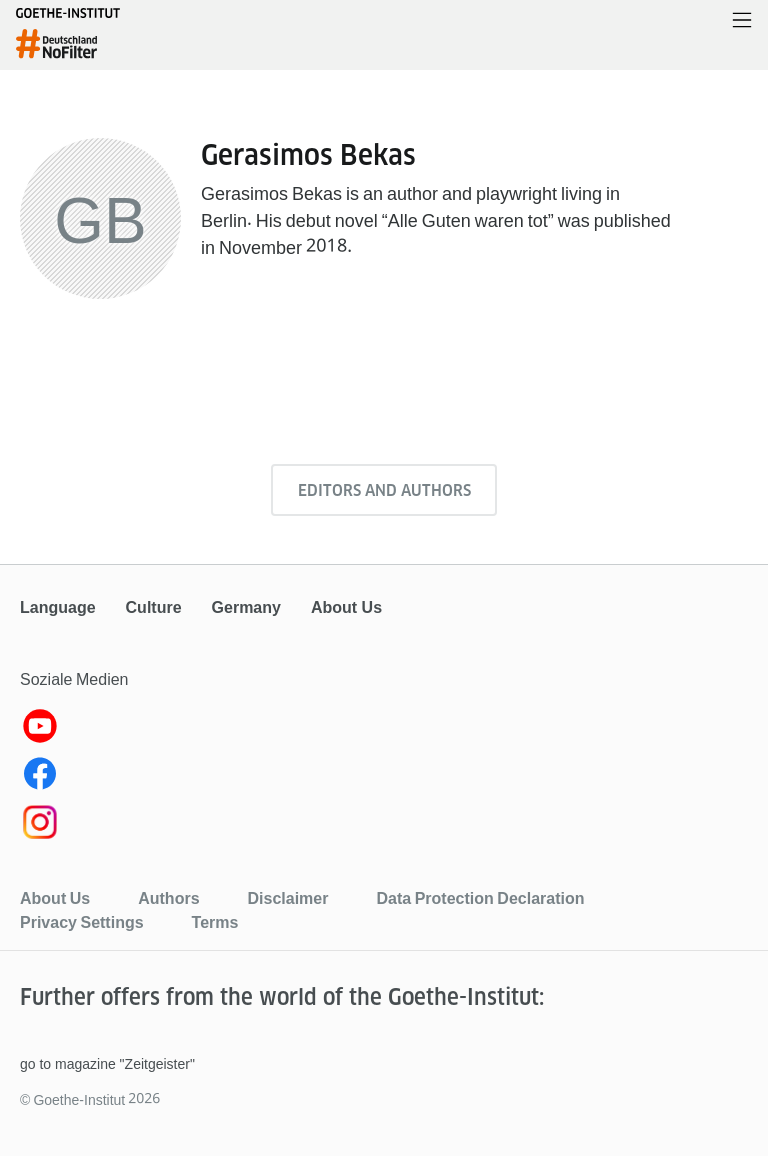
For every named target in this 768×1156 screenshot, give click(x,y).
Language (58, 607)
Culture (154, 607)
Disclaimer (288, 898)
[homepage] (68, 44)
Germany (246, 607)
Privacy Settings (82, 922)
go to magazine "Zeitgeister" (107, 1064)
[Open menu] (742, 21)
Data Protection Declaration (480, 898)
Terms (215, 922)
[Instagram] (384, 826)
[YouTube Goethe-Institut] (384, 730)
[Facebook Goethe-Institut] (384, 778)
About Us (346, 607)
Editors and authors (384, 490)
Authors (168, 898)
